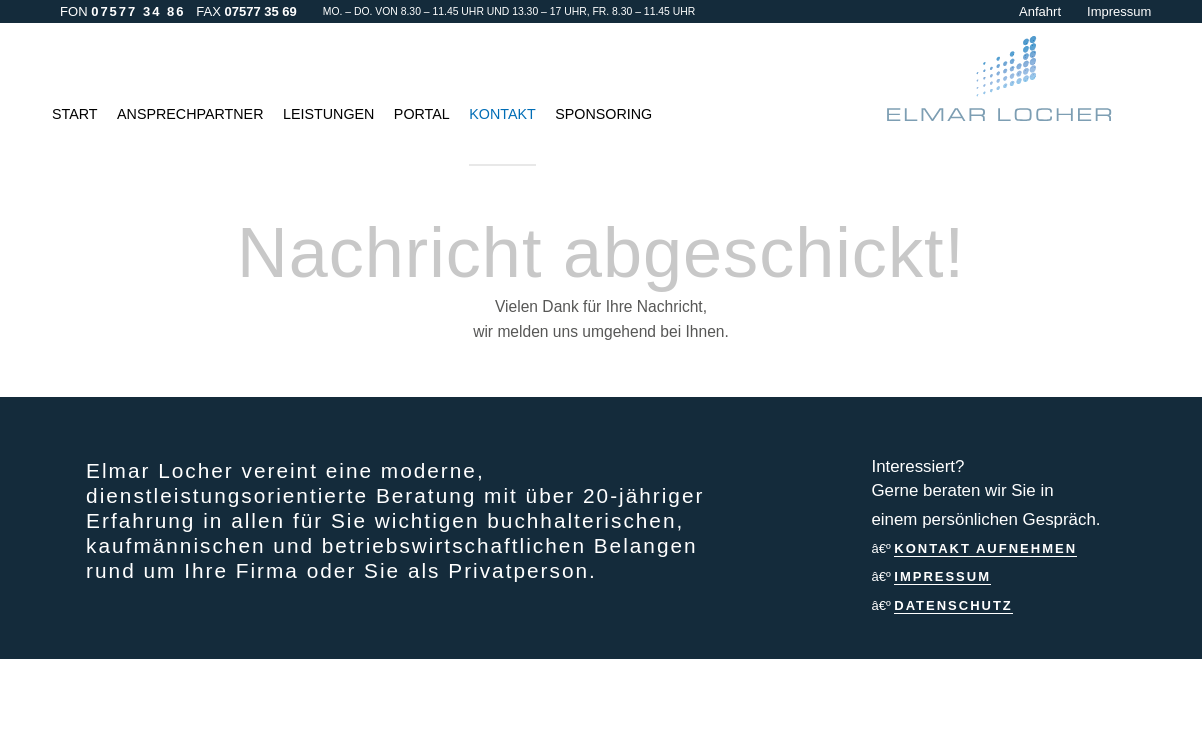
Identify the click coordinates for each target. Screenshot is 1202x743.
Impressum (1119, 11)
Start (75, 114)
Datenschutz (953, 605)
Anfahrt (1040, 11)
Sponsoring (603, 114)
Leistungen (328, 114)
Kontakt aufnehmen (985, 548)
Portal (422, 114)
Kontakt (502, 114)
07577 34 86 (138, 11)
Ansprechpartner (190, 114)
